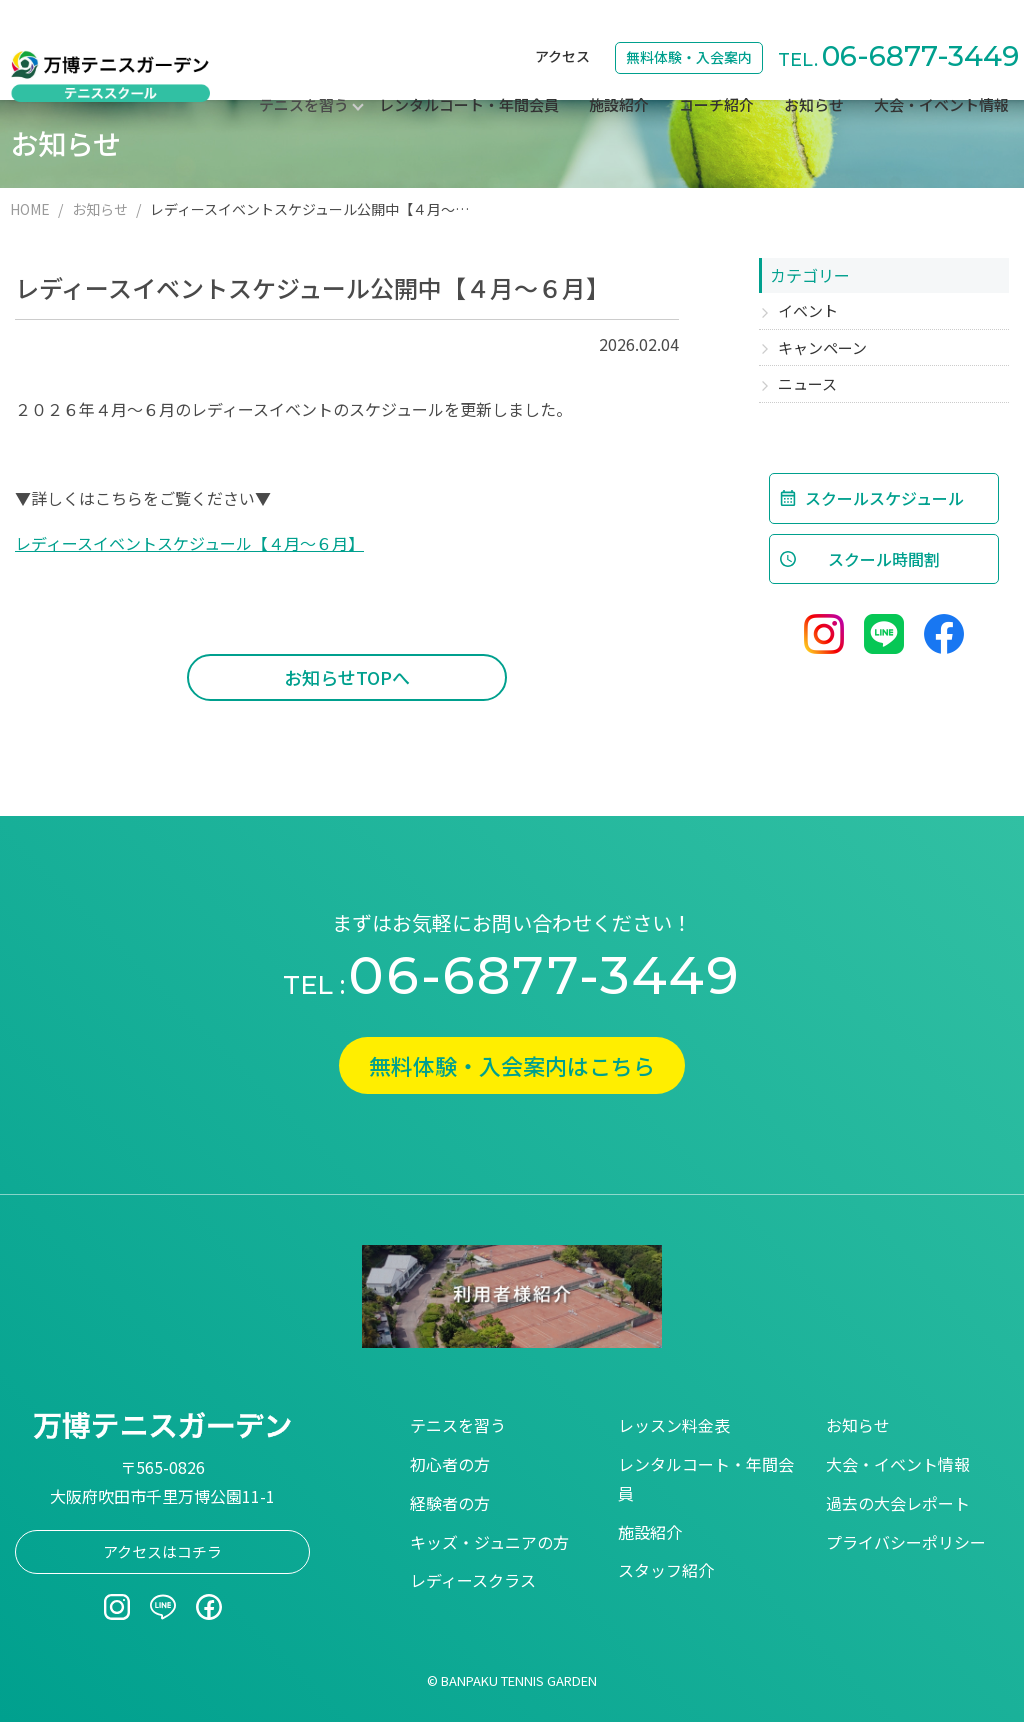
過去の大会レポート (898, 1503)
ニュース (807, 383)
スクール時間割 (884, 559)
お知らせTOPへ (347, 677)
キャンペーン (822, 347)
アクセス (562, 26)
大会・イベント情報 (941, 75)
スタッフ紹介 (666, 1570)
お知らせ (814, 75)
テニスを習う (458, 1425)
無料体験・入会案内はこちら (512, 1065)
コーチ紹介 (716, 75)
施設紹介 (619, 75)
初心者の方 (450, 1464)
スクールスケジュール (884, 498)
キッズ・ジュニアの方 (489, 1542)
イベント (808, 310)
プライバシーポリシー (906, 1542)
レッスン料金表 (674, 1425)
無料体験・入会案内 (689, 27)
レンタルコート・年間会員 (469, 75)
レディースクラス (473, 1580)
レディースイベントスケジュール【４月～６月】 (189, 543)
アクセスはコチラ (162, 1551)
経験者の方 (450, 1503)
